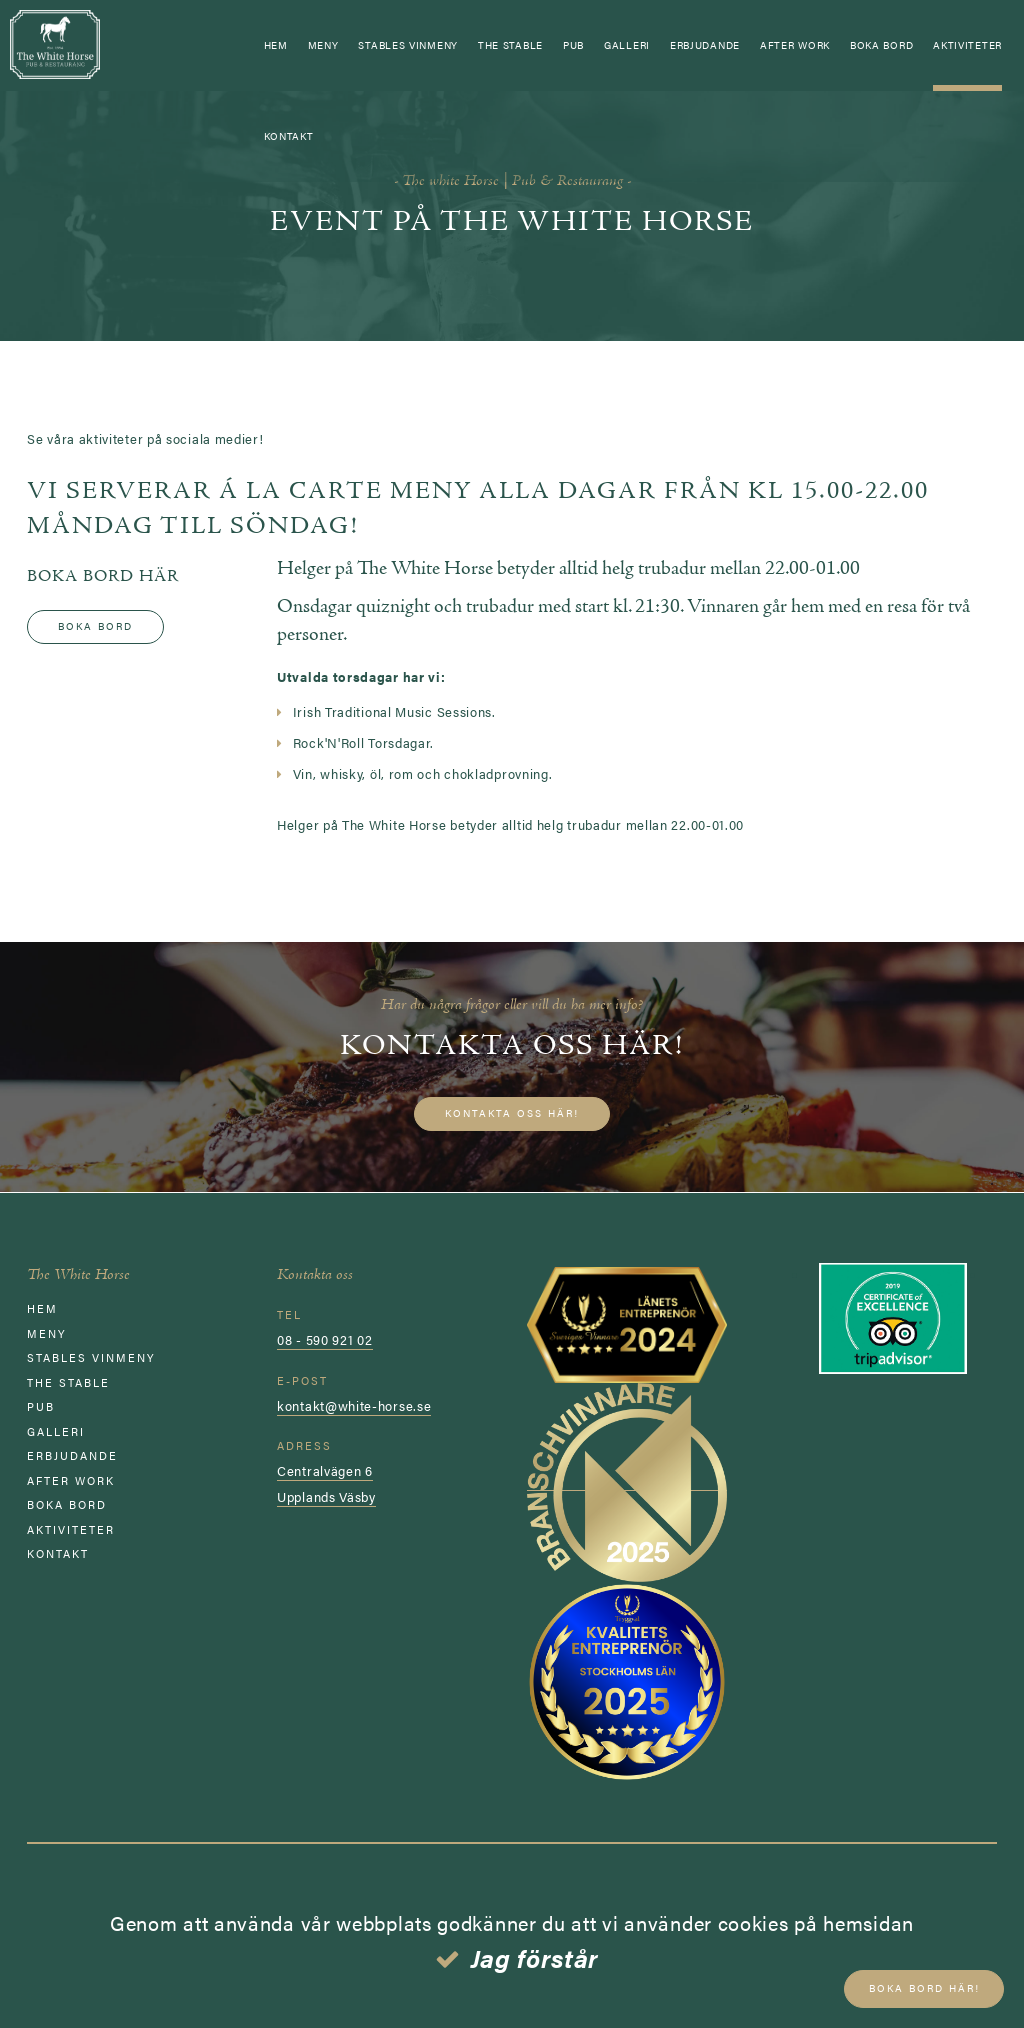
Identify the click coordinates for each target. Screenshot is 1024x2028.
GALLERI (627, 45)
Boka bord (881, 45)
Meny (323, 45)
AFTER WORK (795, 45)
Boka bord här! (917, 1990)
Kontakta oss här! (512, 1113)
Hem (276, 45)
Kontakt (289, 136)
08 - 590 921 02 (325, 1339)
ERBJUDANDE (705, 45)
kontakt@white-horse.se (354, 1404)
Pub (573, 45)
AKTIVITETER (967, 45)
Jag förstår (535, 1957)
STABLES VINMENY (408, 45)
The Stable (510, 45)
